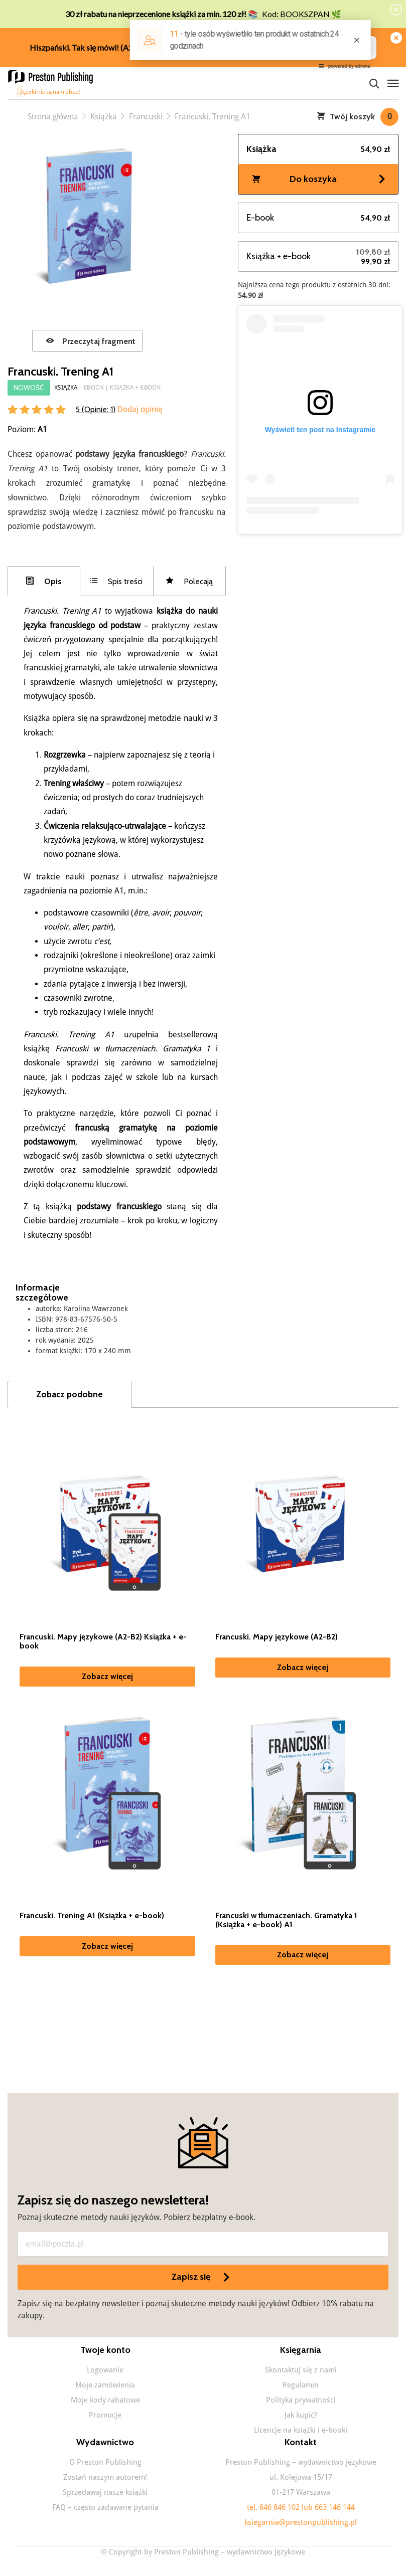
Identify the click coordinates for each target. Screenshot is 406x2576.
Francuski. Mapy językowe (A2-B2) (276, 1636)
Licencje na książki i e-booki (300, 2430)
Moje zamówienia (105, 2384)
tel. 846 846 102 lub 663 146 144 (301, 2507)
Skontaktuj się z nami (301, 2369)
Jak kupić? (301, 2415)
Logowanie (105, 2369)
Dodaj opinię (139, 409)
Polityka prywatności (301, 2400)
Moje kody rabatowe (105, 2400)
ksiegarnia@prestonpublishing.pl (300, 2522)
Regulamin (301, 2384)
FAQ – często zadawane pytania (105, 2507)
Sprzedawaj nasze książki (105, 2492)
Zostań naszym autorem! (105, 2477)
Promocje (105, 2415)
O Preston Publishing (105, 2462)
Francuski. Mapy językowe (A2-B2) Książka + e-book (103, 1641)
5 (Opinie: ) (95, 409)
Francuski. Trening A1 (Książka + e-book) (92, 1915)
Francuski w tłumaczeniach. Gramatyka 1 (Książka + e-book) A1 (286, 1920)
